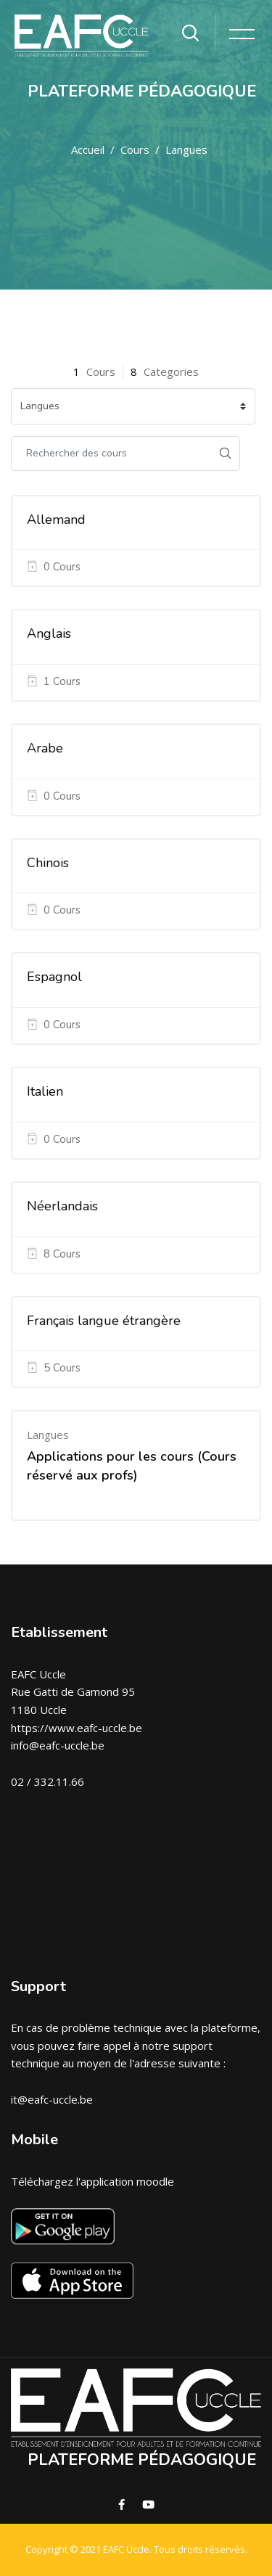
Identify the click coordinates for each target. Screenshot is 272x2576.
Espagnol (54, 976)
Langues (186, 149)
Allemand (56, 519)
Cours (134, 149)
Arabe (45, 748)
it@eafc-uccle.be (52, 2099)
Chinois (48, 862)
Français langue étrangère (104, 1320)
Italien (45, 1091)
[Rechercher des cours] (111, 453)
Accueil (87, 149)
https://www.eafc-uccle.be (76, 1727)
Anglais (49, 633)
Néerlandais (62, 1206)
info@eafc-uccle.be (57, 1745)
